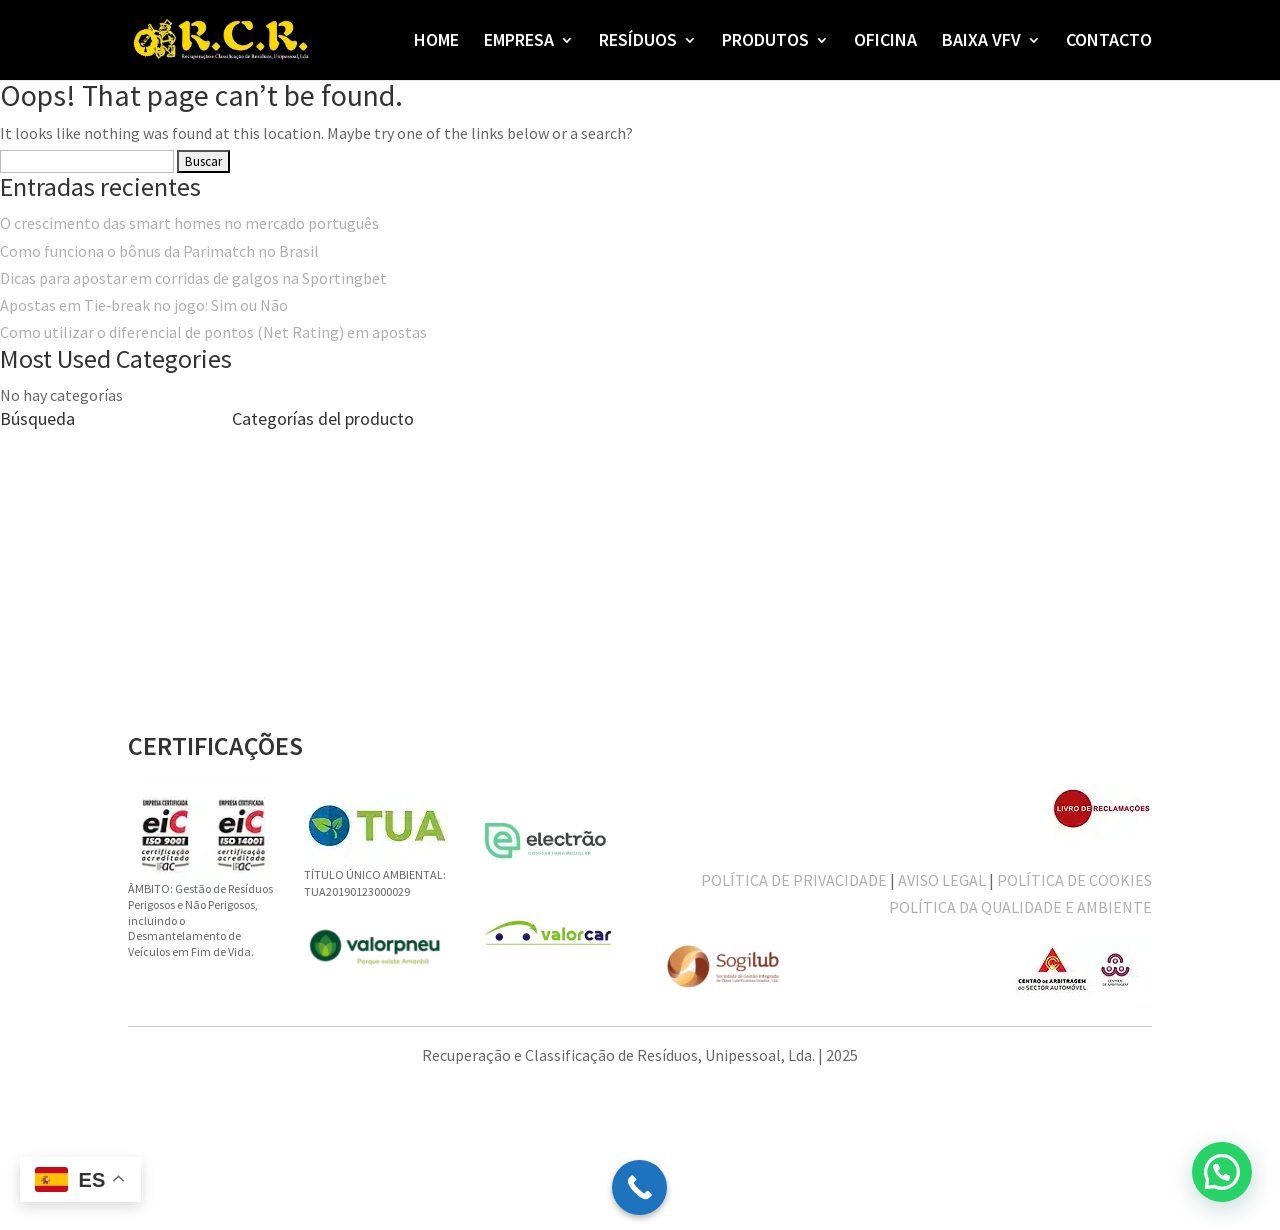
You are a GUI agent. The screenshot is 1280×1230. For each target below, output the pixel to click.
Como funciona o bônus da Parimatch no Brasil (159, 251)
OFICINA (885, 42)
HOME (436, 42)
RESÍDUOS (638, 42)
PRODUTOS (765, 42)
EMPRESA (519, 42)
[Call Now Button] (639, 1187)
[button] (1222, 1172)
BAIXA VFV (981, 42)
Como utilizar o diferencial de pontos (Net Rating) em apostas (213, 332)
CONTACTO (1109, 42)
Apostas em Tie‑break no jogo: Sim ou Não (144, 305)
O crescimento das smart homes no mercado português (189, 223)
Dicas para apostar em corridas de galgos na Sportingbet (193, 278)
